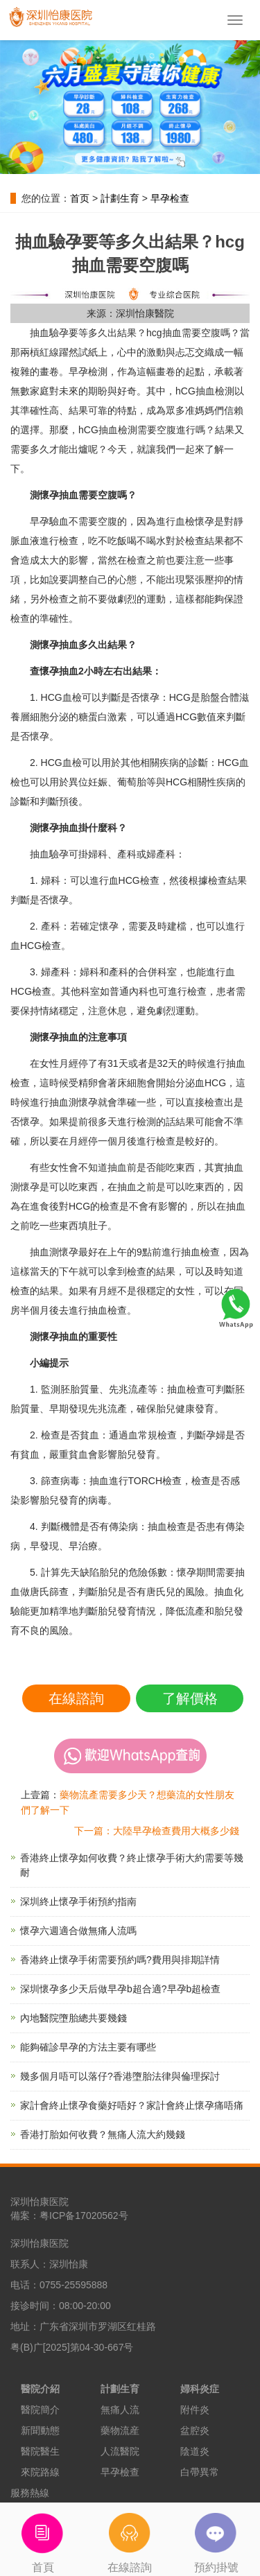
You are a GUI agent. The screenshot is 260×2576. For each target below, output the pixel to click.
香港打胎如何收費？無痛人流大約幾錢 (102, 2134)
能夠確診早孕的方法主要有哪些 (88, 2047)
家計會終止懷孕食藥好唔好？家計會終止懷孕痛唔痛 (131, 2105)
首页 (79, 198)
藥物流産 (120, 2430)
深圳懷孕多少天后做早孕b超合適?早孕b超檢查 (120, 1988)
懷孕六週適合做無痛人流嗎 (78, 1930)
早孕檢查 (120, 2472)
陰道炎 (194, 2451)
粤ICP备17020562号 (84, 2215)
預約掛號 (216, 2538)
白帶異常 (199, 2472)
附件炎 (194, 2409)
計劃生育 (120, 198)
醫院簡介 (40, 2409)
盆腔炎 (194, 2430)
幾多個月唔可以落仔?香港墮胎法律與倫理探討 (120, 2076)
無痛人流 (120, 2409)
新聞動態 (40, 2430)
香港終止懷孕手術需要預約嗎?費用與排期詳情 (120, 1959)
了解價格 (190, 1698)
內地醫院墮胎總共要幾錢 (73, 2018)
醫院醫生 (40, 2451)
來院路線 (40, 2472)
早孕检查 (169, 198)
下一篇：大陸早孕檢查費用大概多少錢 (156, 1830)
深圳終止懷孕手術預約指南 (78, 1901)
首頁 (43, 2538)
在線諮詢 (76, 1698)
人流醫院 (120, 2451)
